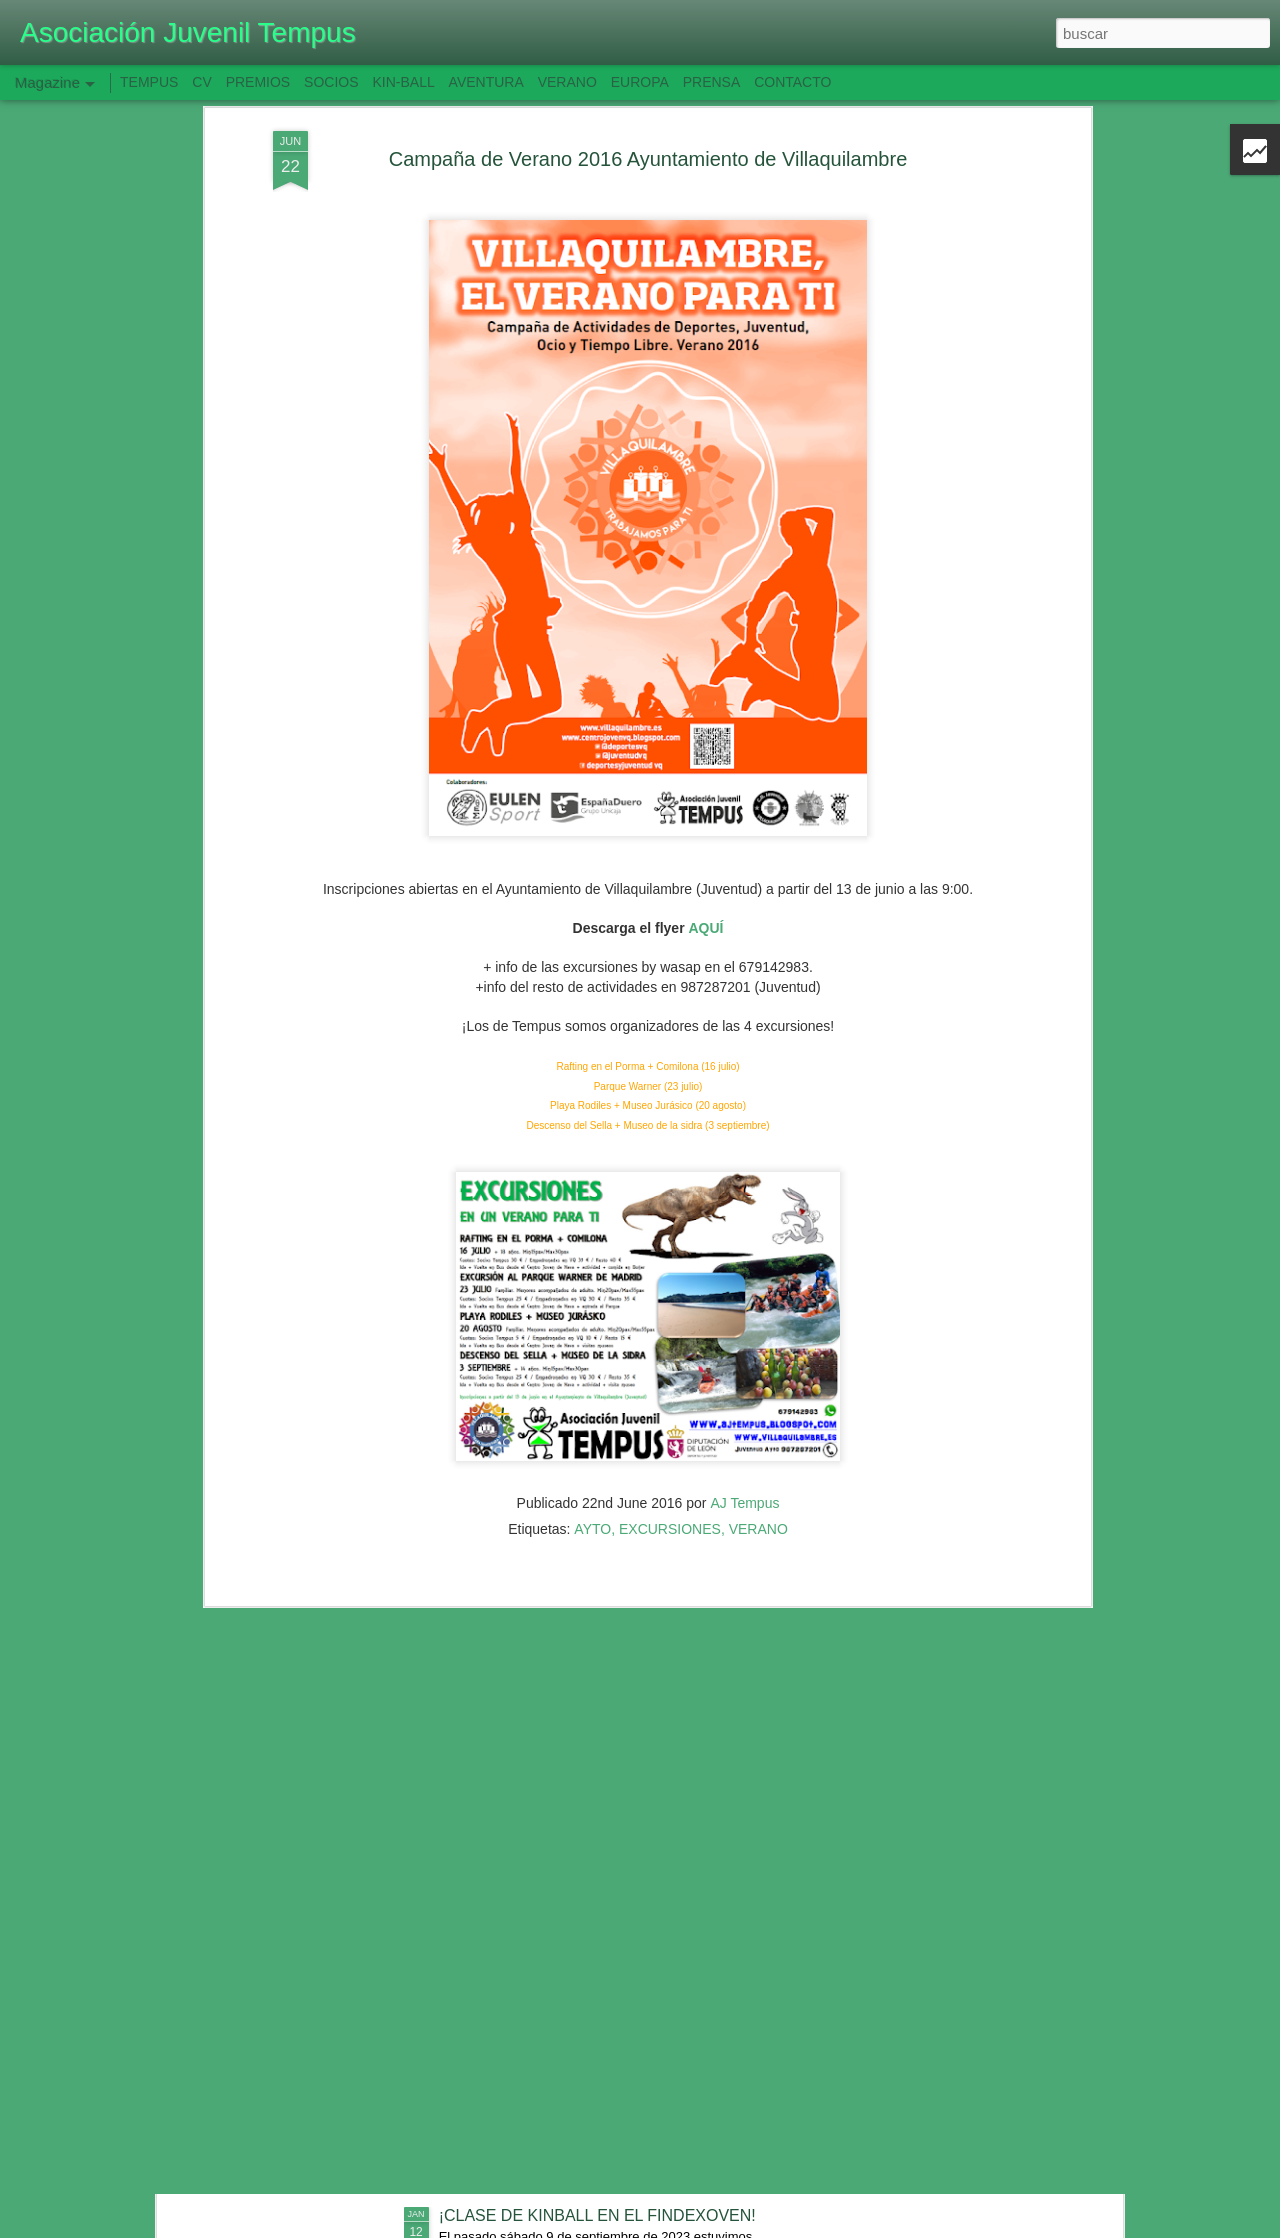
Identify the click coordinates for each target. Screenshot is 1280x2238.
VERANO (758, 1364)
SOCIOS (331, 82)
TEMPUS (149, 82)
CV (201, 82)
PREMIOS (258, 82)
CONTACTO (792, 82)
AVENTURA (486, 82)
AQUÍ (705, 764)
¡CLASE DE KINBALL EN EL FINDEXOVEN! (597, 2215)
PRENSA (712, 82)
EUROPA (640, 82)
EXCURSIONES (670, 1364)
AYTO (592, 1364)
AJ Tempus (744, 1338)
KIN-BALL (403, 82)
